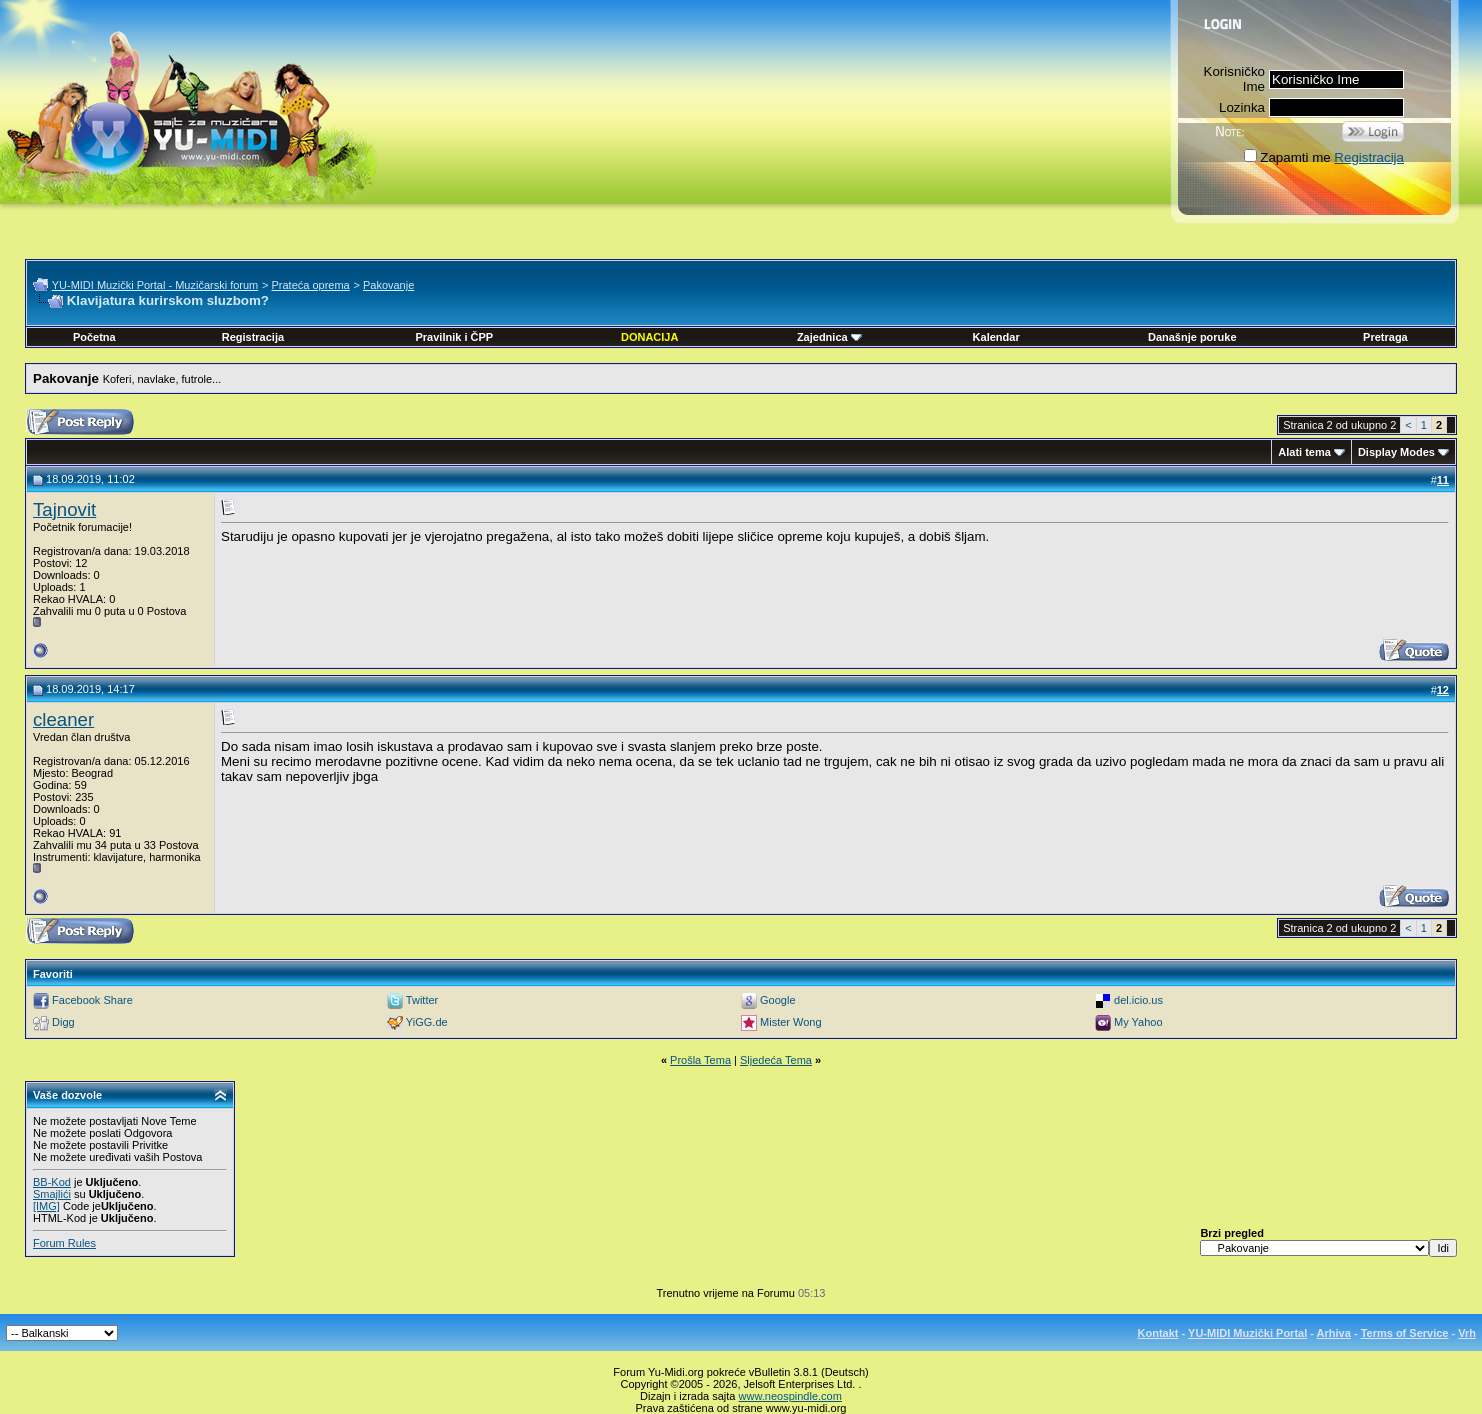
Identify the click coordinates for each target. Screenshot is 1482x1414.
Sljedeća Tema (776, 1060)
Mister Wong (791, 1022)
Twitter (422, 1000)
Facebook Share (92, 1000)
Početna (94, 337)
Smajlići (52, 1194)
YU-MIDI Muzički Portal (1247, 1333)
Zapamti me (1287, 157)
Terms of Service (1405, 1333)
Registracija (1369, 157)
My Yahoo (1138, 1022)
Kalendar (996, 337)
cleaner (63, 719)
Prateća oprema (310, 285)
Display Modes (1396, 452)
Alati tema (1304, 452)
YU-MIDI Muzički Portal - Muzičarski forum (155, 285)
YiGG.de (427, 1022)
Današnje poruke (1192, 337)
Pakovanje (388, 285)
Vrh (1467, 1333)
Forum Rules (64, 1243)
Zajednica (829, 337)
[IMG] (46, 1206)
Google (777, 1000)
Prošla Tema (700, 1060)
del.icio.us (1138, 1000)
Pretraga (1385, 337)
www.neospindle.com (790, 1396)
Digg (63, 1022)
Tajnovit (64, 509)
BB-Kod (52, 1182)
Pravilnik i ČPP (454, 337)
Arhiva (1334, 1333)
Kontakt (1158, 1333)
